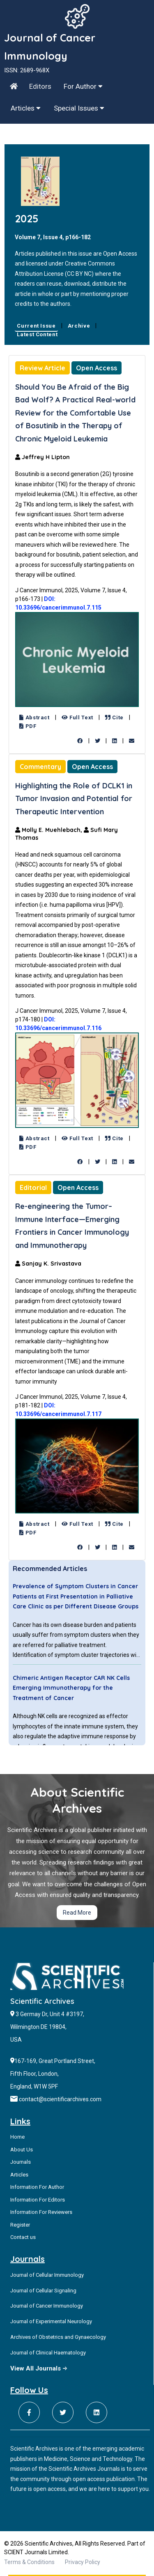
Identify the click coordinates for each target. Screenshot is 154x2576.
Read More (77, 1912)
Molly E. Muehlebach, (49, 830)
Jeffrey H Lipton (42, 457)
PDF (27, 726)
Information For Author (37, 2187)
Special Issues (79, 108)
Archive (79, 326)
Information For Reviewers (41, 2212)
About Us (21, 2149)
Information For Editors (37, 2200)
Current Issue (36, 326)
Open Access (96, 368)
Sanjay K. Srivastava (48, 1263)
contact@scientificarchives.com (60, 2099)
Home (17, 2137)
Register (20, 2225)
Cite (114, 717)
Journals (20, 2162)
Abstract (34, 717)
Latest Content (37, 334)
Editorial (33, 1187)
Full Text (77, 717)
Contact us (23, 2237)
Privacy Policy (82, 2562)
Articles (26, 108)
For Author (83, 86)
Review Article (42, 368)
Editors (40, 86)
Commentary (40, 766)
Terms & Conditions (29, 2562)
